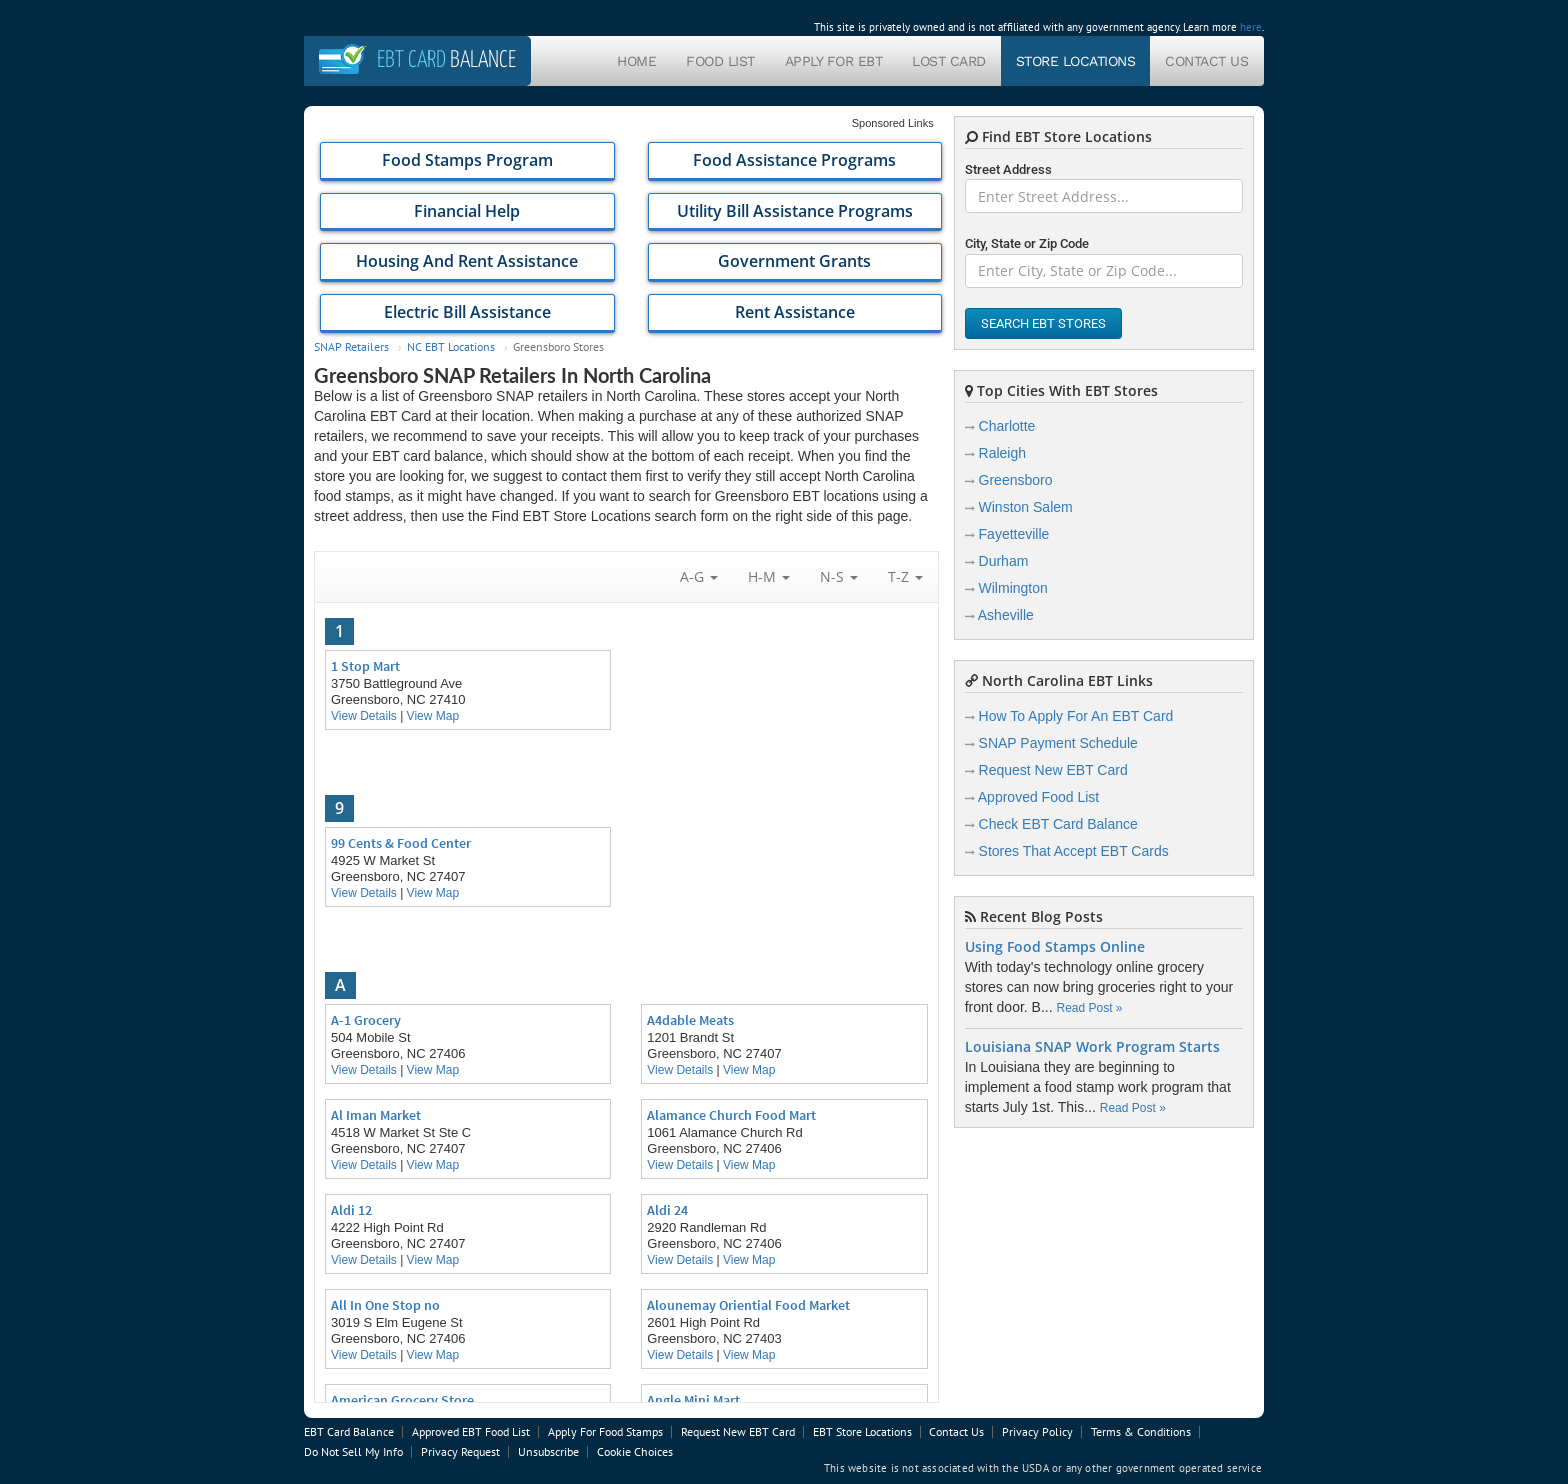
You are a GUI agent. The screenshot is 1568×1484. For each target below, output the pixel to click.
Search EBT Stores (1043, 323)
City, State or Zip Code (1027, 243)
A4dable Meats (690, 1020)
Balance (446, 60)
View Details (364, 716)
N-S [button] (839, 576)
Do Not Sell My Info (353, 1451)
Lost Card (949, 61)
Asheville (1006, 615)
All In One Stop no (385, 1305)
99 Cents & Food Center (401, 843)
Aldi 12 (351, 1210)
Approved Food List (1038, 797)
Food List (720, 61)
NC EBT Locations (451, 346)
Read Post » (1089, 1008)
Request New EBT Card (1053, 770)
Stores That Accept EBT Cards (1074, 851)
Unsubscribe (548, 1451)
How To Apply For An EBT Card (1076, 716)
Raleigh (1002, 453)
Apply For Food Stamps (605, 1431)
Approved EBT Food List (471, 1431)
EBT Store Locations (862, 1431)
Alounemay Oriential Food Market (748, 1305)
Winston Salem (1026, 507)
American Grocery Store (402, 1400)
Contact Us (1206, 61)
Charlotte (1007, 426)
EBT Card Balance (349, 1431)
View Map (433, 716)
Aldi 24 (667, 1210)
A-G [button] (699, 576)
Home (636, 61)
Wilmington (1013, 588)
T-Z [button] (905, 576)
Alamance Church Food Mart (731, 1115)
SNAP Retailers (351, 346)
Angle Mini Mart (693, 1400)
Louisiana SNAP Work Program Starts (1092, 1047)
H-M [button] (769, 576)
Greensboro (1016, 480)
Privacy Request (460, 1451)
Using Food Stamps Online (1055, 947)
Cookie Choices (635, 1451)
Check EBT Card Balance (1058, 824)
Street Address (1008, 169)
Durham (1004, 561)
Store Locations (1076, 61)
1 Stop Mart (365, 666)
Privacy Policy (1037, 1431)
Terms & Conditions (1141, 1431)
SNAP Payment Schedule (1058, 743)
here (1251, 27)
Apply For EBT (834, 61)
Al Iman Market (376, 1115)
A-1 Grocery (366, 1020)
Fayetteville (1014, 534)
